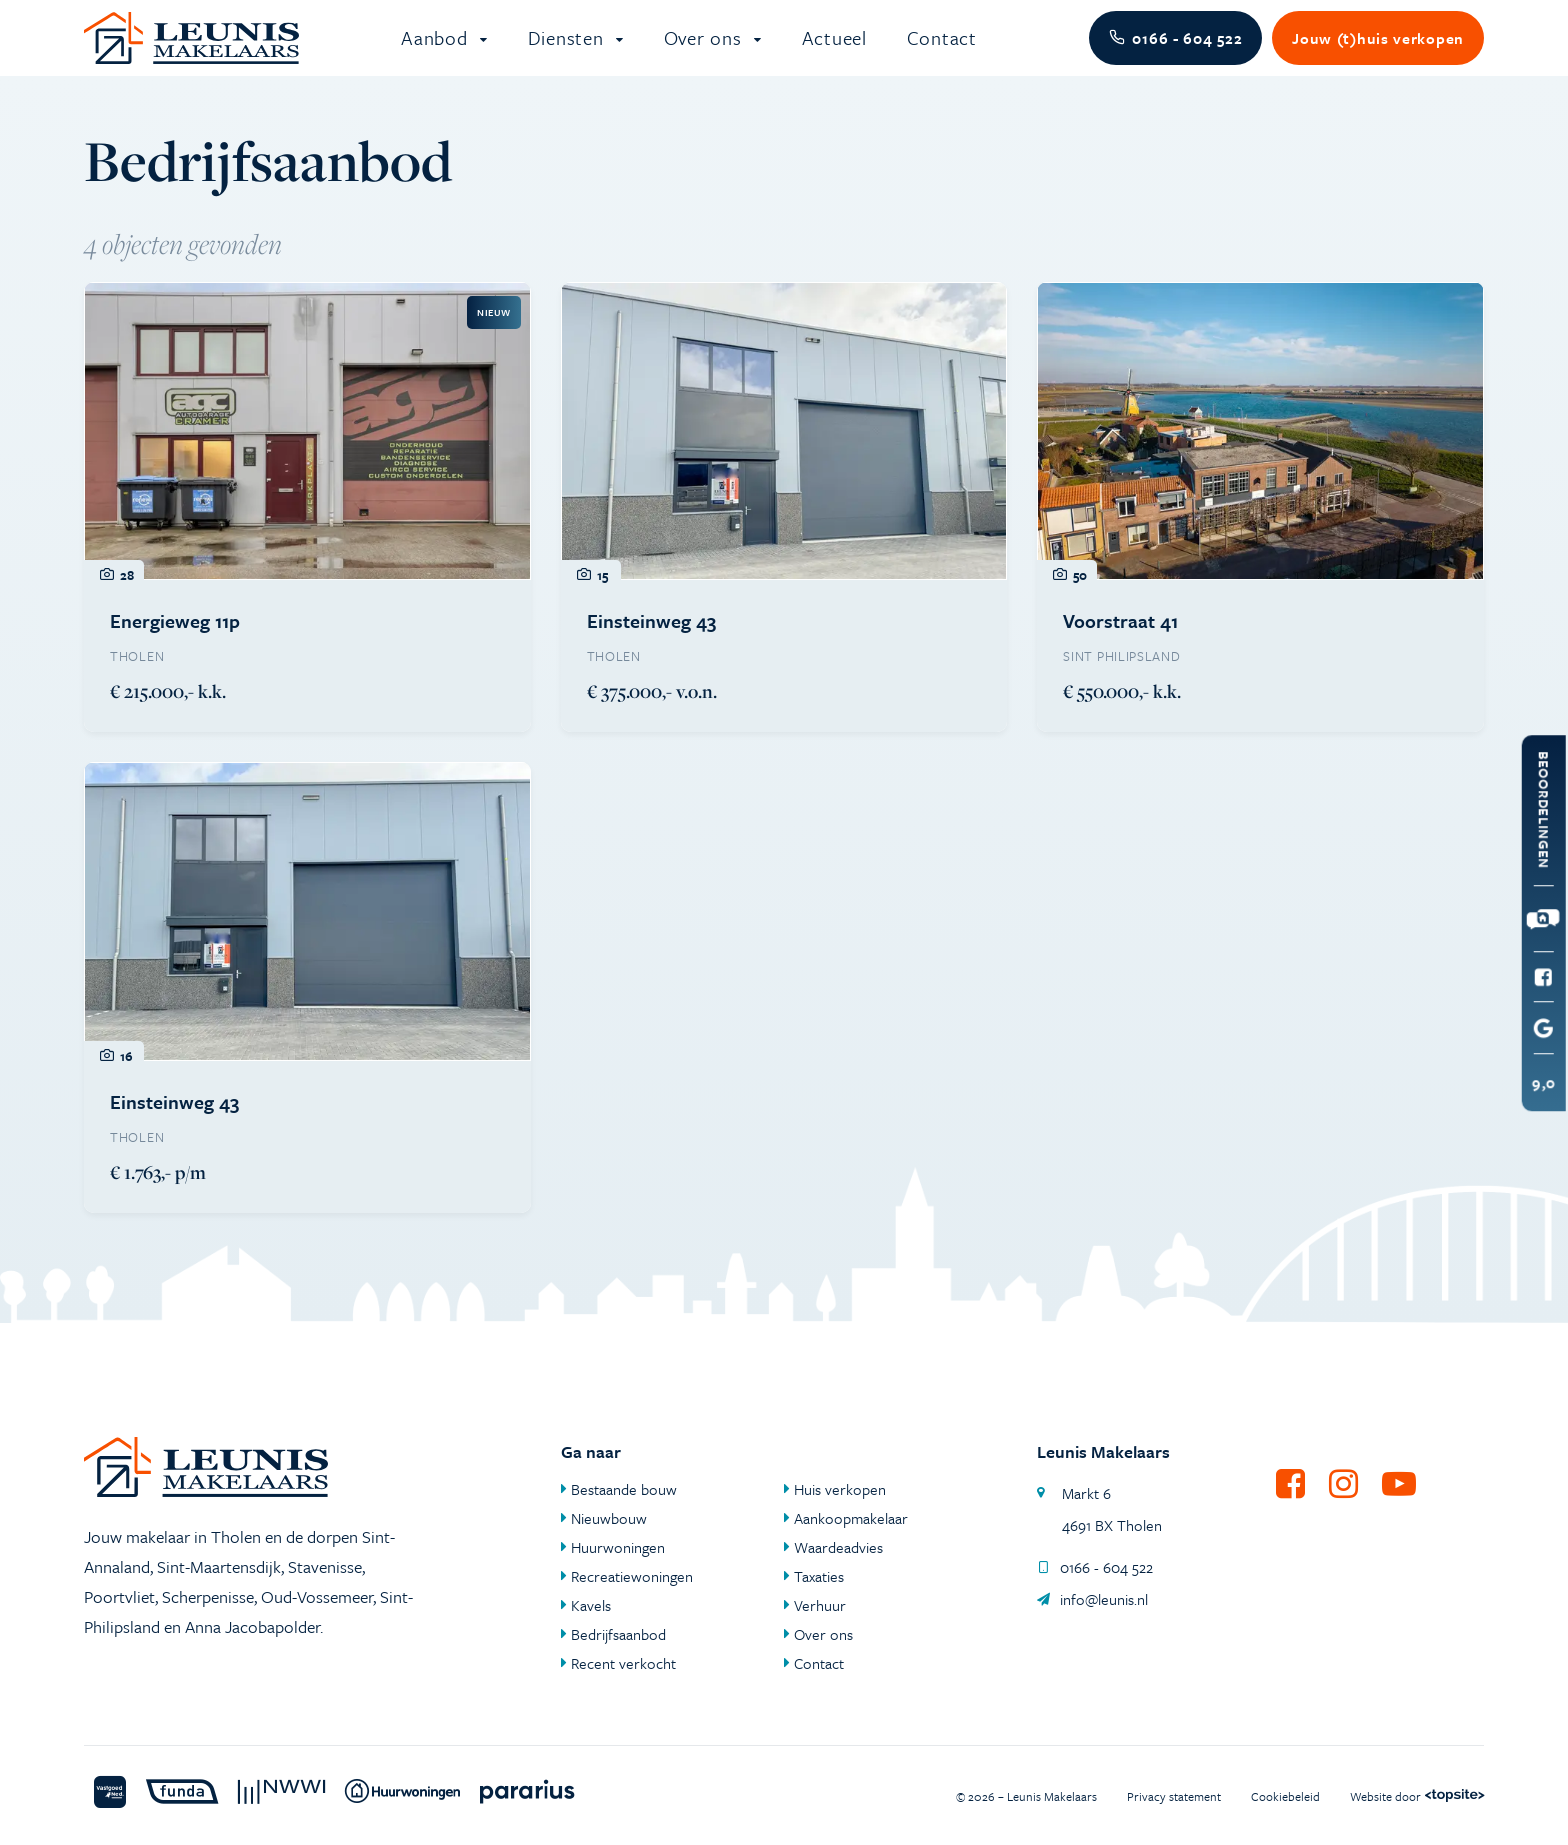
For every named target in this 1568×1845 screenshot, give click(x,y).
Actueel (834, 49)
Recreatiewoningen (632, 1576)
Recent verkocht (623, 1663)
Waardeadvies (838, 1547)
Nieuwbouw (609, 1518)
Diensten (568, 49)
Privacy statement (1174, 1796)
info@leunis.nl (1092, 1599)
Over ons (705, 49)
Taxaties (819, 1576)
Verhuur (820, 1605)
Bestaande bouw (624, 1489)
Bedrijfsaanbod (618, 1634)
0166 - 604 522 (1095, 1567)
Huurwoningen (618, 1547)
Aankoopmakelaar (851, 1518)
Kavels (591, 1605)
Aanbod (437, 49)
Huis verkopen (840, 1489)
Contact (942, 49)
